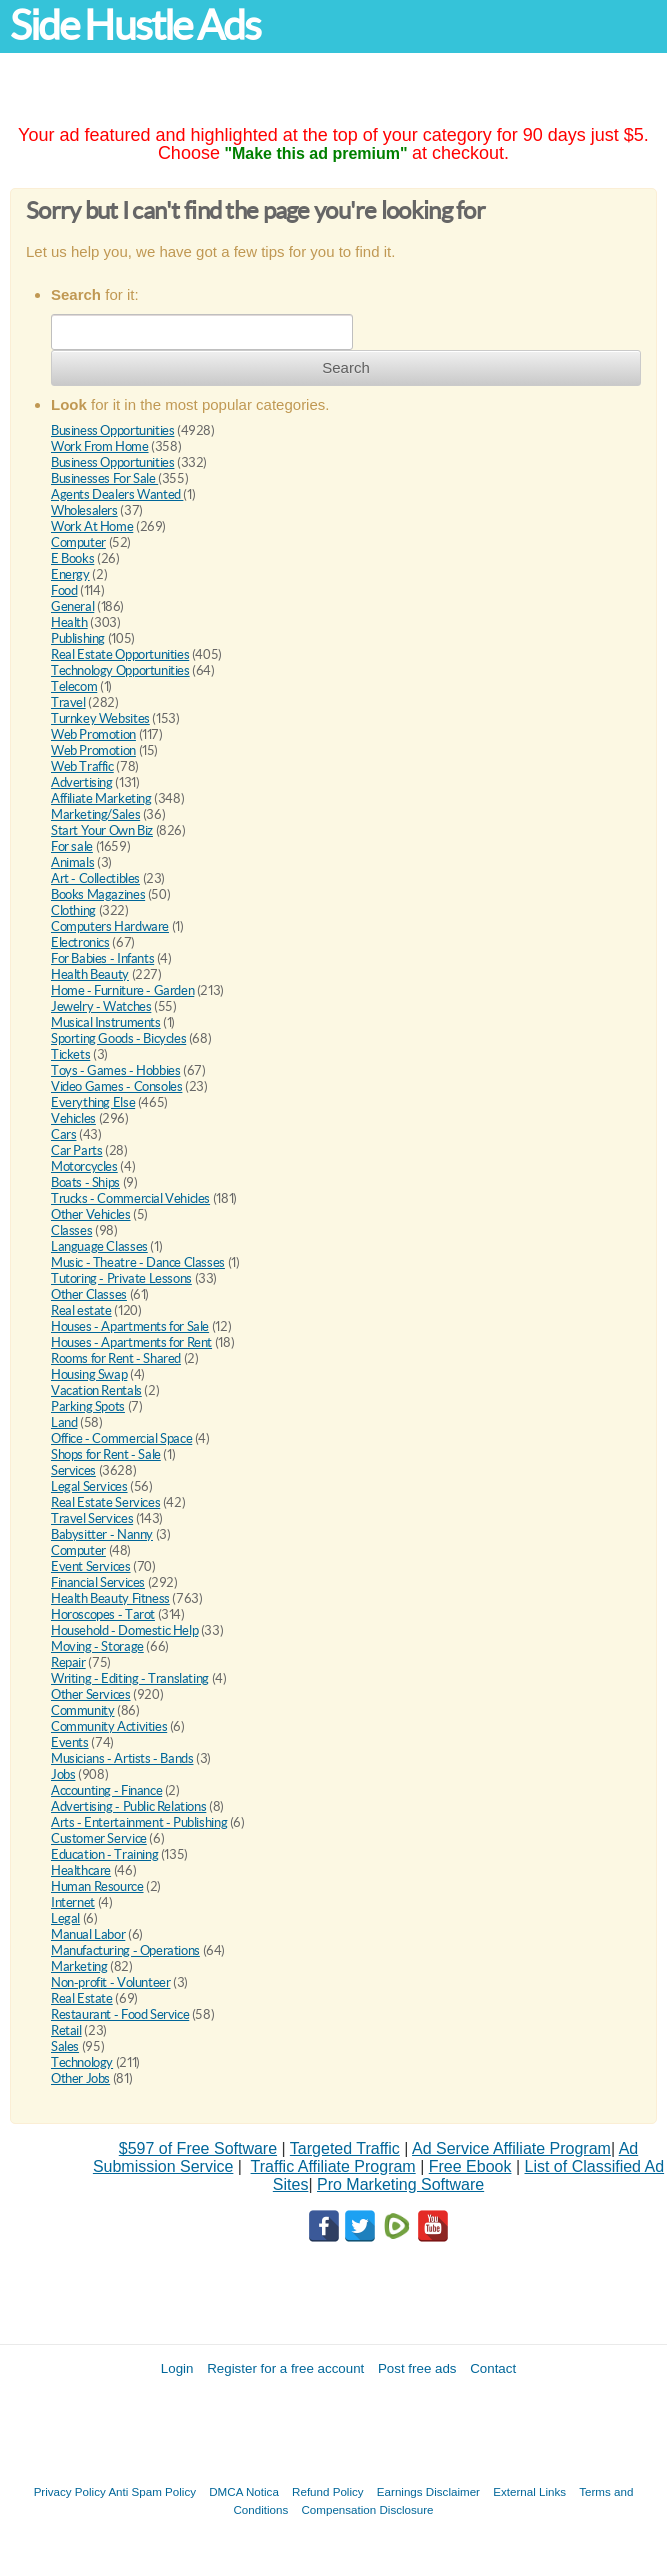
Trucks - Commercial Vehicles (130, 1198)
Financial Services (98, 1582)
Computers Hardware (110, 926)
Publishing (78, 638)
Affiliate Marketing (101, 798)
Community (83, 1710)
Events (70, 1742)
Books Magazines (98, 894)
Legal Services (89, 1486)
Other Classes (89, 1294)
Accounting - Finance (106, 1790)
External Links (529, 2491)
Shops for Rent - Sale (106, 1454)
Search (346, 367)
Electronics (80, 942)
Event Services (91, 1566)
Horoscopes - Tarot (103, 1614)
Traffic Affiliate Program (333, 2166)
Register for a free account (285, 2368)
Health (69, 622)
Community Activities (109, 1726)
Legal (65, 1918)
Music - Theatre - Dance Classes (138, 1262)
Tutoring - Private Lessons (121, 1278)
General (72, 606)
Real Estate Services (105, 1502)
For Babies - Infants (102, 958)
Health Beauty (90, 974)
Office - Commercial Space (121, 1438)
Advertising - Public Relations (128, 1806)
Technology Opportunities (120, 670)
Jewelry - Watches (101, 1006)
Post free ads (417, 2368)
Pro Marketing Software (400, 2184)
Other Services (91, 1694)
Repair (68, 1662)
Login (177, 2368)
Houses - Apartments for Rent (131, 1342)
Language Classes (99, 1246)
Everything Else (93, 1102)
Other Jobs (80, 2078)
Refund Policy (328, 2491)
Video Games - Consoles (116, 1086)
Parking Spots (88, 1406)
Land (64, 1422)
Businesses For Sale (104, 478)
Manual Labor (88, 1934)
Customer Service (99, 1838)
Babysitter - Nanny (102, 1534)
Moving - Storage (97, 1646)
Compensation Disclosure (367, 2509)
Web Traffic (82, 766)
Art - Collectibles (95, 878)
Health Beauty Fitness (110, 1598)
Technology (82, 2062)
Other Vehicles (91, 1214)
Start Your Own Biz (102, 830)
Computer (78, 542)
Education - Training (104, 1854)
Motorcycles (84, 1166)
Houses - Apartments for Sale (130, 1326)
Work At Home (92, 526)
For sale (72, 846)
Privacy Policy (70, 2491)
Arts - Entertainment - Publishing (139, 1822)
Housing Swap (89, 1374)
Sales (65, 2046)
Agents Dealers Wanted (117, 494)
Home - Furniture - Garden (122, 990)
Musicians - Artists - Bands (122, 1758)
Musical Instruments (106, 1022)
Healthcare (81, 1870)
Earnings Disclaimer (428, 2491)
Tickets (70, 1054)
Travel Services (92, 1518)
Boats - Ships (85, 1182)
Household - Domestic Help (124, 1630)
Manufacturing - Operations (125, 1950)
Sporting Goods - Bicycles (118, 1038)
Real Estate (82, 1998)
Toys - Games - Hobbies (115, 1070)
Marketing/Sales (95, 814)
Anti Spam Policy (152, 2491)
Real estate (81, 1310)
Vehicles (73, 1118)
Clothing (73, 910)
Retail (66, 2030)
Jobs (63, 1774)
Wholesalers (84, 510)
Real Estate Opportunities (120, 654)
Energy (70, 574)
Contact (493, 2368)
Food (64, 590)
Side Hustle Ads (135, 25)
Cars (63, 1134)
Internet (73, 1902)
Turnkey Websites (100, 718)
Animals (72, 862)
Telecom (74, 686)
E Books (72, 558)
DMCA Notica (244, 2491)
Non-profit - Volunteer (110, 1982)
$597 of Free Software (198, 2148)
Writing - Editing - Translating (130, 1678)
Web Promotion (93, 734)
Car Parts (77, 1150)
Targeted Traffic (345, 2148)
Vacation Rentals (96, 1390)
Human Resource (97, 1886)
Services (73, 1470)
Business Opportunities (112, 430)
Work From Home (100, 446)
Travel (68, 702)
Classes (71, 1230)
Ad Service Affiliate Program (511, 2148)
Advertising (82, 782)
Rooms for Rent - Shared (116, 1358)
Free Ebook (470, 2166)
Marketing (79, 1966)
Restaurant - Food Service (120, 2014)
